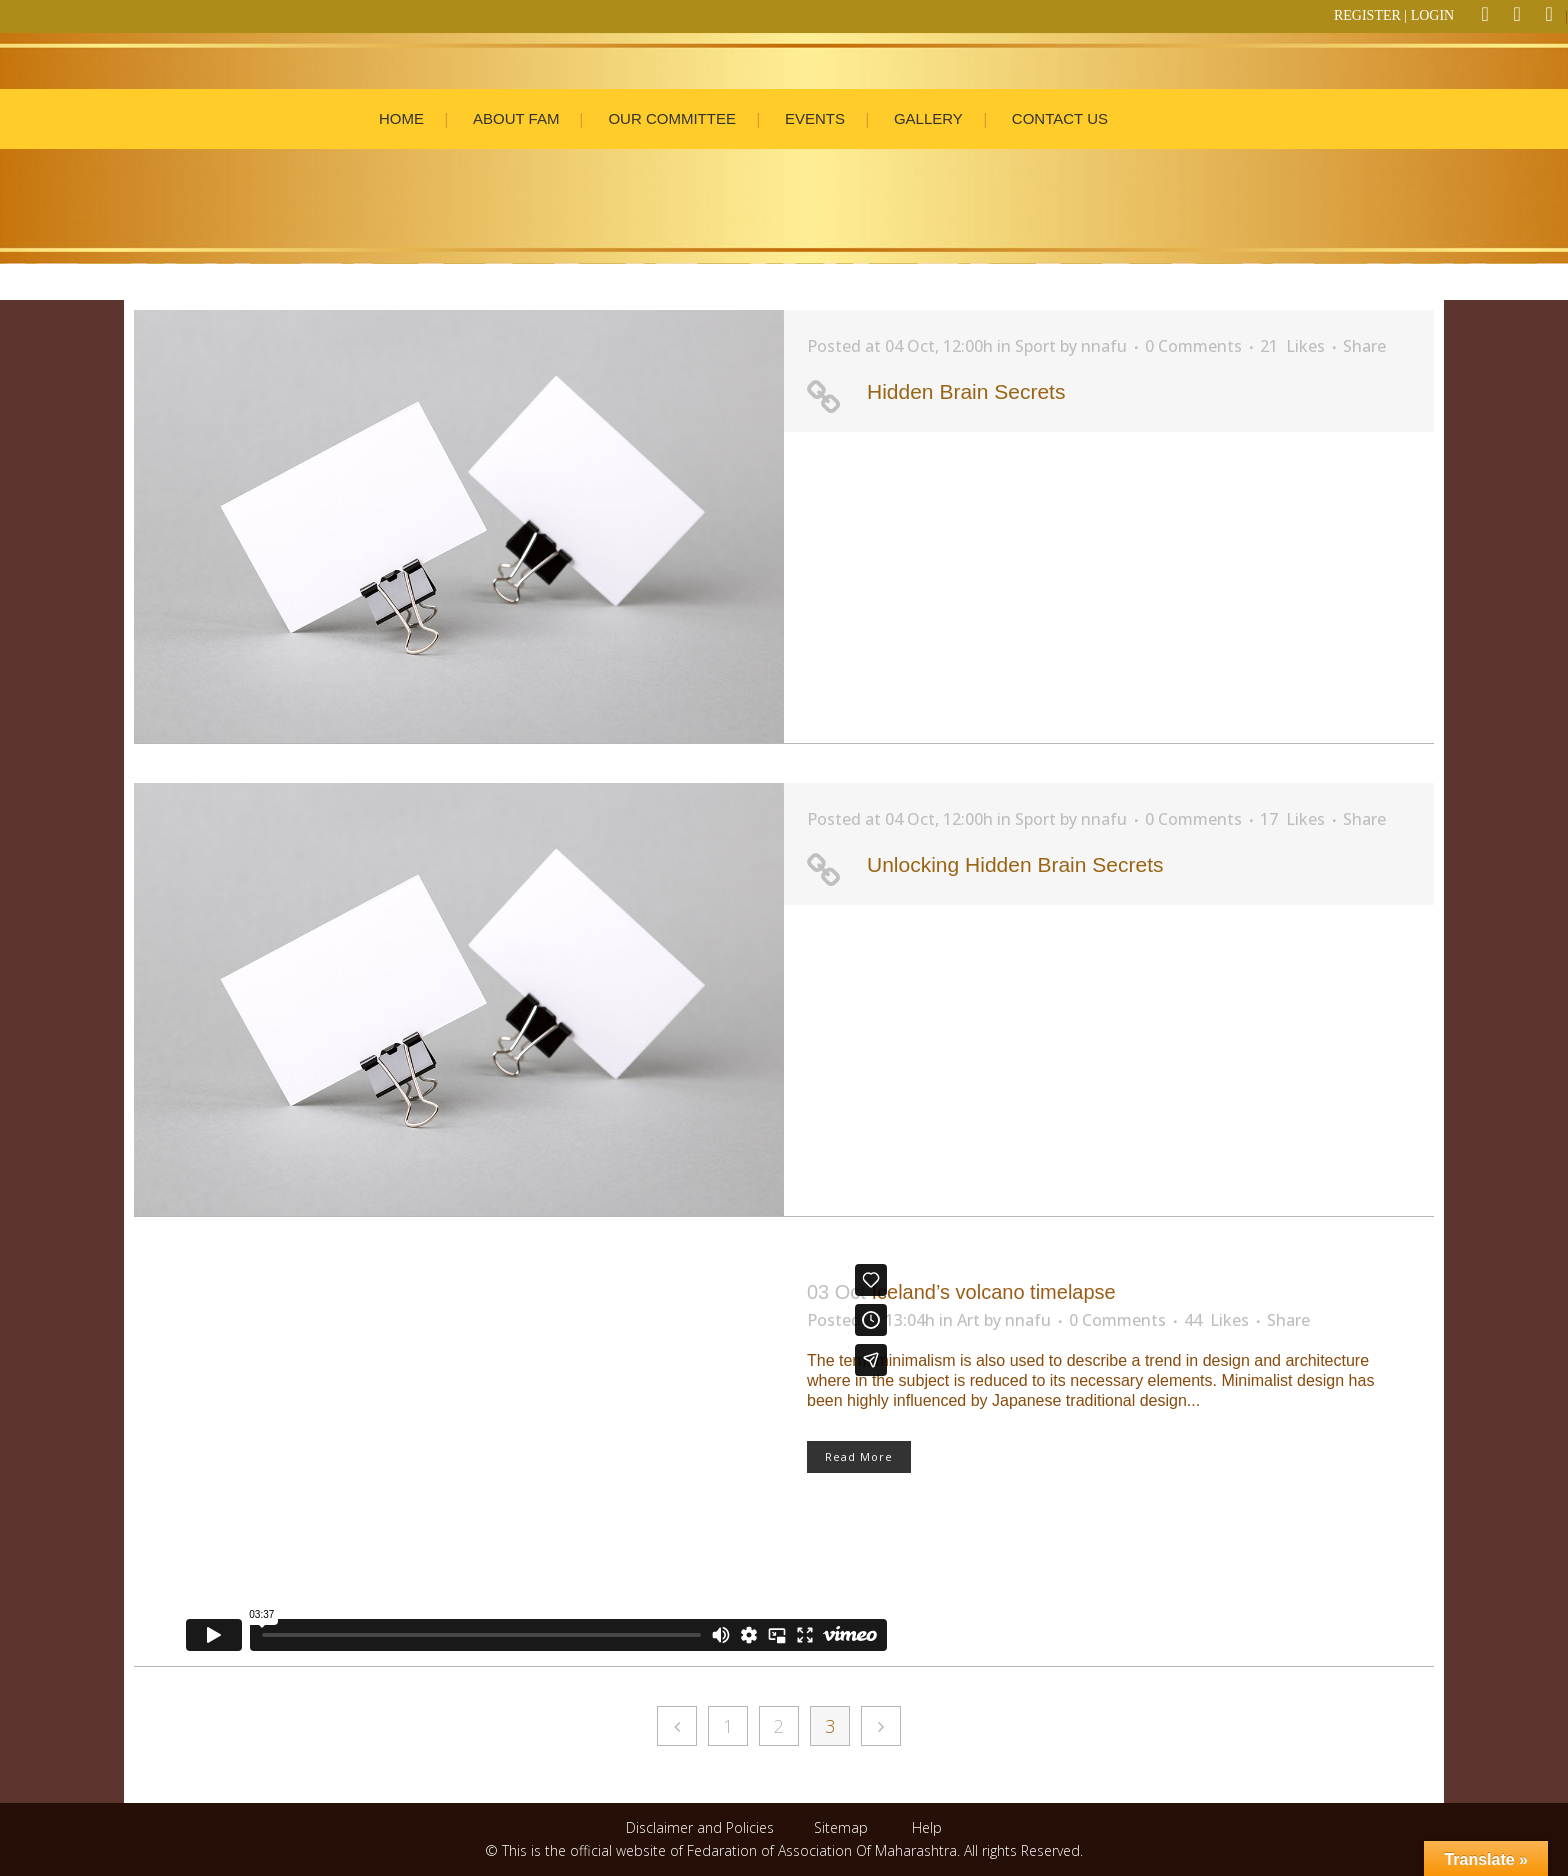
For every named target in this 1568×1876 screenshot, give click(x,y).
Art (968, 1320)
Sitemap (841, 1827)
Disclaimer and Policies (702, 1827)
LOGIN (1433, 15)
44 (1216, 1320)
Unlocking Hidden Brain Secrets (1015, 864)
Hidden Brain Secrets (966, 391)
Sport (1035, 346)
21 (1292, 346)
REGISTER (1367, 15)
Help (927, 1827)
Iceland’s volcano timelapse (993, 1292)
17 (1292, 819)
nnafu (1104, 346)
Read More (859, 1456)
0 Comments (1193, 346)
